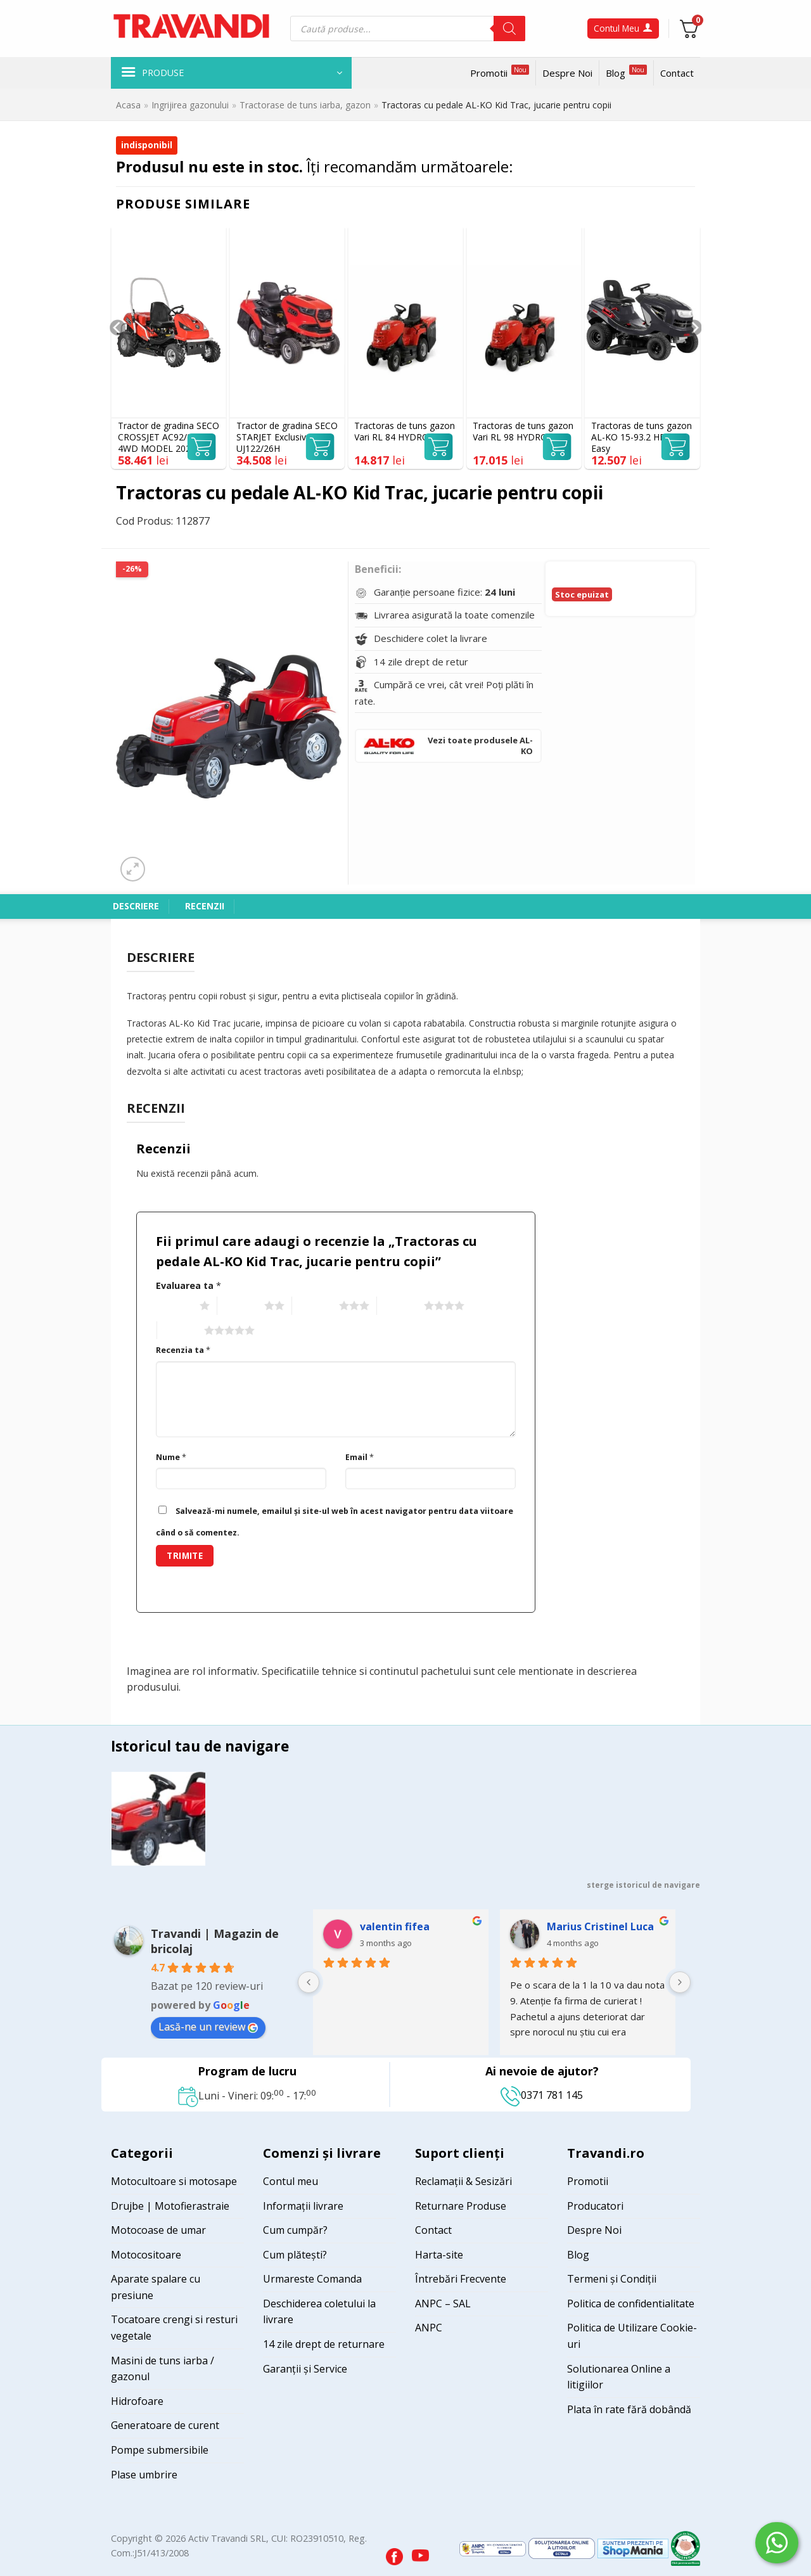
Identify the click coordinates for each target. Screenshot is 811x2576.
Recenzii (204, 906)
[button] (231, 73)
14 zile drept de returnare (324, 2344)
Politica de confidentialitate (630, 2303)
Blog (626, 72)
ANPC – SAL (443, 2303)
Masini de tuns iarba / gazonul (162, 2369)
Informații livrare (303, 2206)
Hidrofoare (137, 2401)
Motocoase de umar (158, 2230)
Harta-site (439, 2255)
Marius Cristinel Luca (600, 1926)
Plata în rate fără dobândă (629, 2409)
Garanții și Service (305, 2369)
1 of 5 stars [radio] (174, 1306)
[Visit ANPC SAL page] (493, 2548)
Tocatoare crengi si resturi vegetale (174, 2327)
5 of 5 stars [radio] (179, 1331)
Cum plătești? (295, 2255)
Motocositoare (146, 2255)
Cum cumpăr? (295, 2230)
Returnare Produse (460, 2206)
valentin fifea (395, 1926)
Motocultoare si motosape (174, 2181)
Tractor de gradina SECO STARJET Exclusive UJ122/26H (287, 437)
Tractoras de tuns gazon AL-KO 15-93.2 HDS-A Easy (641, 437)
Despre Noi (567, 73)
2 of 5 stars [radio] (239, 1306)
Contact (677, 73)
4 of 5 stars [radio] (399, 1306)
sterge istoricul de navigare (643, 1885)
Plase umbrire (144, 2475)
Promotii (499, 72)
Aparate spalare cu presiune (155, 2287)
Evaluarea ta (188, 1285)
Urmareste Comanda (312, 2279)
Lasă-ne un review (208, 2027)
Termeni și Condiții (611, 2279)
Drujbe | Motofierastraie (170, 2206)
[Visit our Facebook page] (396, 2553)
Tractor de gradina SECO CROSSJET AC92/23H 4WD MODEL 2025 (168, 437)
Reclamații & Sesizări (463, 2181)
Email (359, 1457)
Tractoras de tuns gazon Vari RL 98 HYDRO (523, 431)
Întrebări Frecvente (460, 2279)
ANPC (428, 2328)
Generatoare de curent (165, 2425)
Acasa (128, 105)
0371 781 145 (542, 2095)
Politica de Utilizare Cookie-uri (632, 2336)
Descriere (136, 906)
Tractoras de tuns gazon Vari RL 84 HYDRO (404, 431)
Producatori (595, 2206)
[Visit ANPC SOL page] (562, 2548)
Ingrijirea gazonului (190, 105)
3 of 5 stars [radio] (314, 1306)
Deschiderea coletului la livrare (319, 2312)
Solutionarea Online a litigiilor (618, 2377)
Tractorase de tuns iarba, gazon (305, 105)
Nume (171, 1457)
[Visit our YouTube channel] (420, 2553)
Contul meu (290, 2181)
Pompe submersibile (159, 2450)
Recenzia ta (183, 1350)
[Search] (509, 28)
